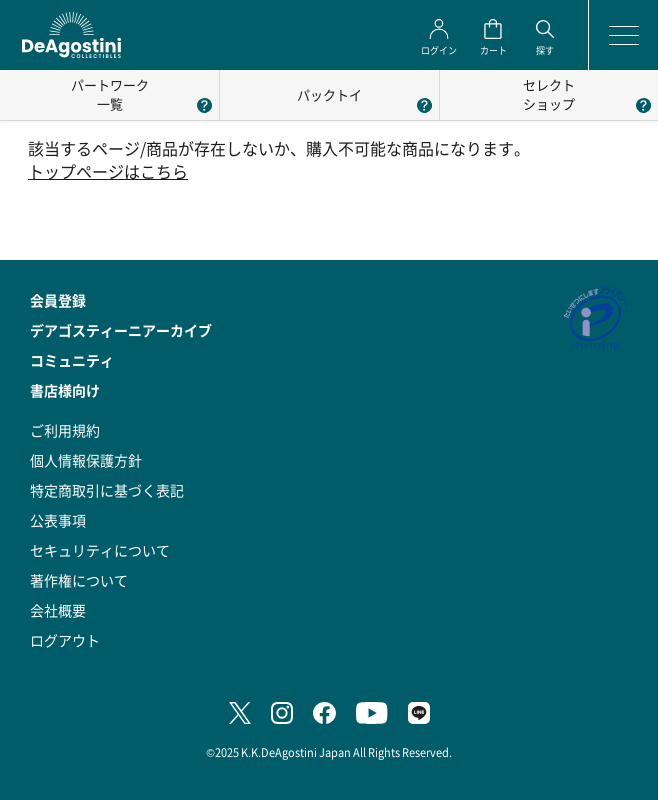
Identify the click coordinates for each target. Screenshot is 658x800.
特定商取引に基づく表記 (107, 490)
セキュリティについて (100, 550)
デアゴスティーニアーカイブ (121, 330)
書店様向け (65, 390)
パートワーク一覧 (110, 94)
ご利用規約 (65, 430)
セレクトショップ (549, 94)
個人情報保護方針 (86, 460)
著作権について (79, 580)
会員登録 (58, 300)
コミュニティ (72, 360)
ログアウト (65, 640)
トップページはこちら (108, 171)
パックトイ (329, 94)
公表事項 (58, 520)
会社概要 (58, 610)
